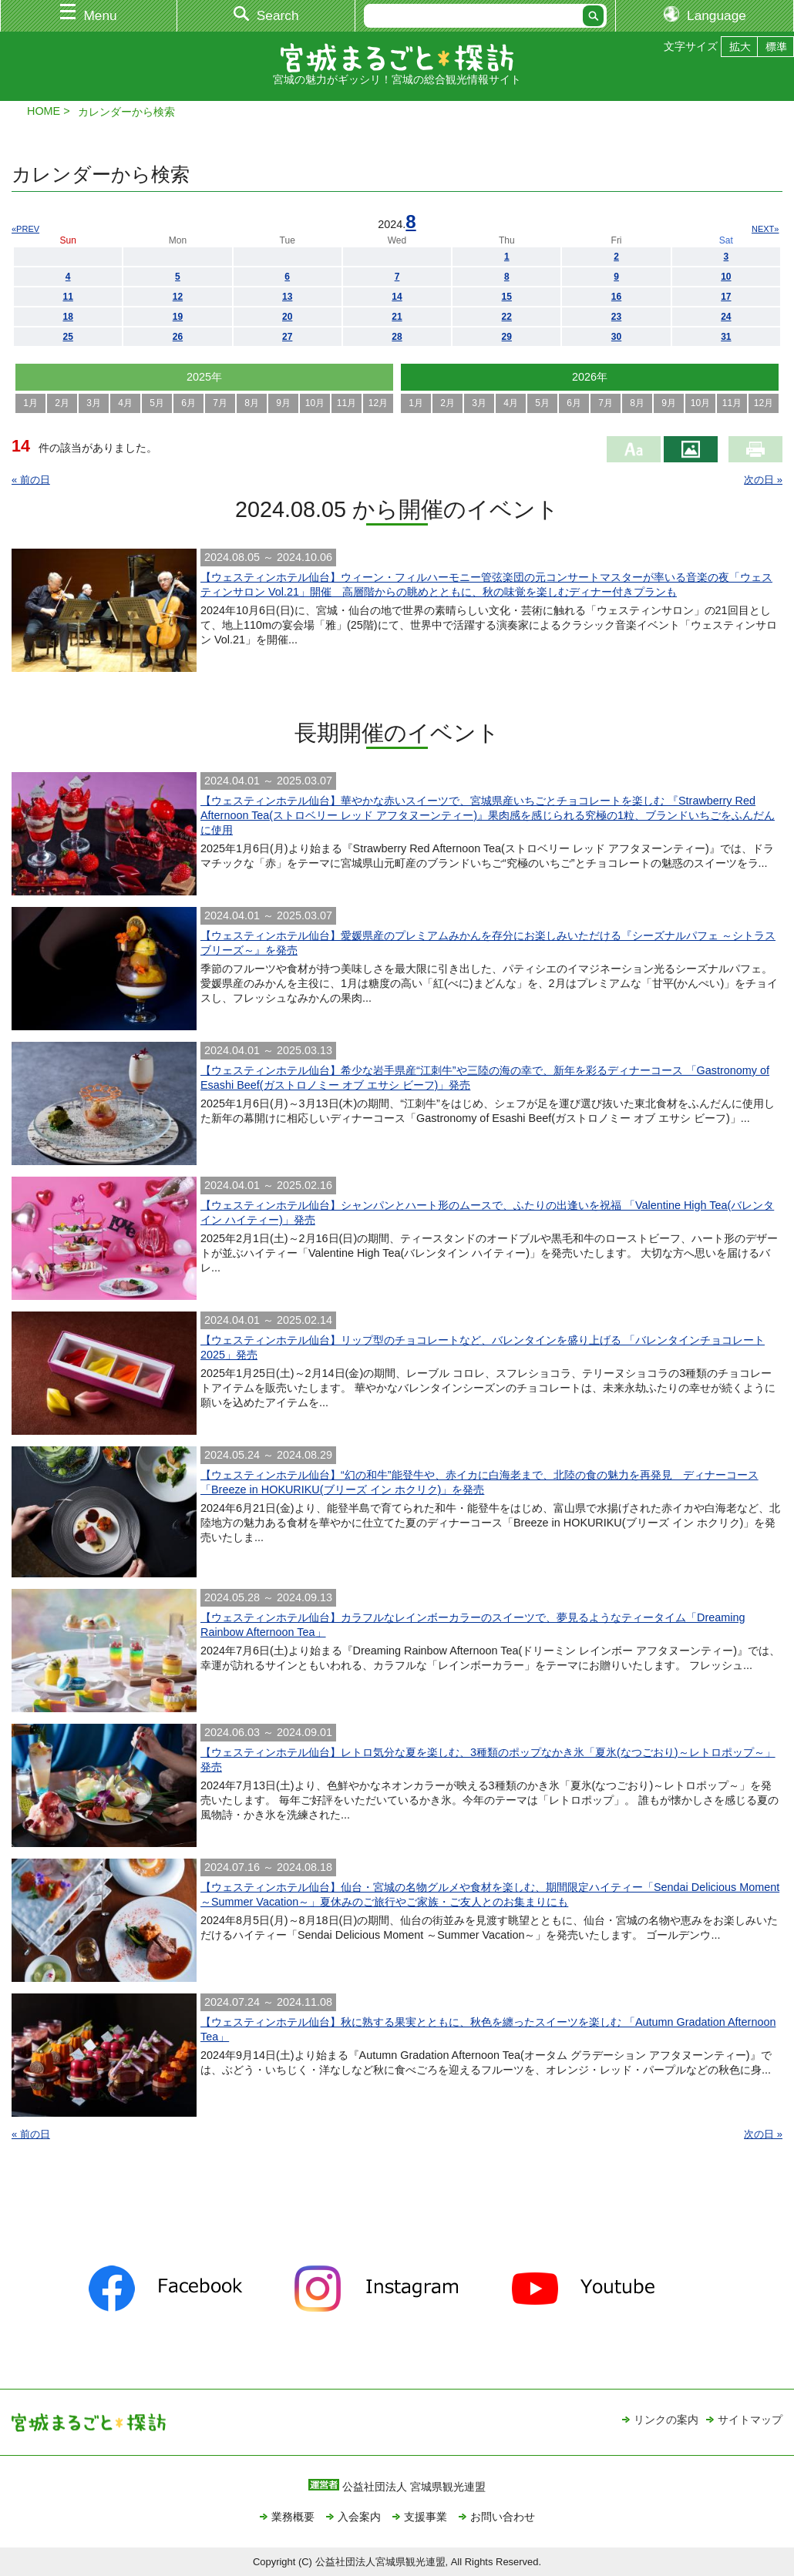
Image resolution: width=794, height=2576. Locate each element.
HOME (43, 111)
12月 (378, 403)
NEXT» (765, 228)
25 (67, 336)
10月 (315, 403)
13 (287, 296)
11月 (346, 403)
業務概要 (293, 2517)
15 (507, 296)
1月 (30, 403)
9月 (283, 403)
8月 (251, 403)
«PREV (25, 228)
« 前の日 (31, 479)
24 (726, 316)
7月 (220, 403)
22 (507, 316)
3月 (93, 403)
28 (397, 336)
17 (726, 296)
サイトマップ (750, 2419)
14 (397, 296)
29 (507, 336)
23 (616, 316)
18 (67, 316)
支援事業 (425, 2517)
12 (178, 296)
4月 (125, 403)
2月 (62, 403)
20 (287, 316)
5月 (157, 403)
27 (287, 336)
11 (67, 296)
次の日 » (763, 479)
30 (616, 336)
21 (397, 316)
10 (726, 276)
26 (178, 336)
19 (178, 316)
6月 (188, 403)
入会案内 (359, 2517)
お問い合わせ (502, 2517)
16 (616, 296)
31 (726, 336)
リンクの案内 (666, 2419)
